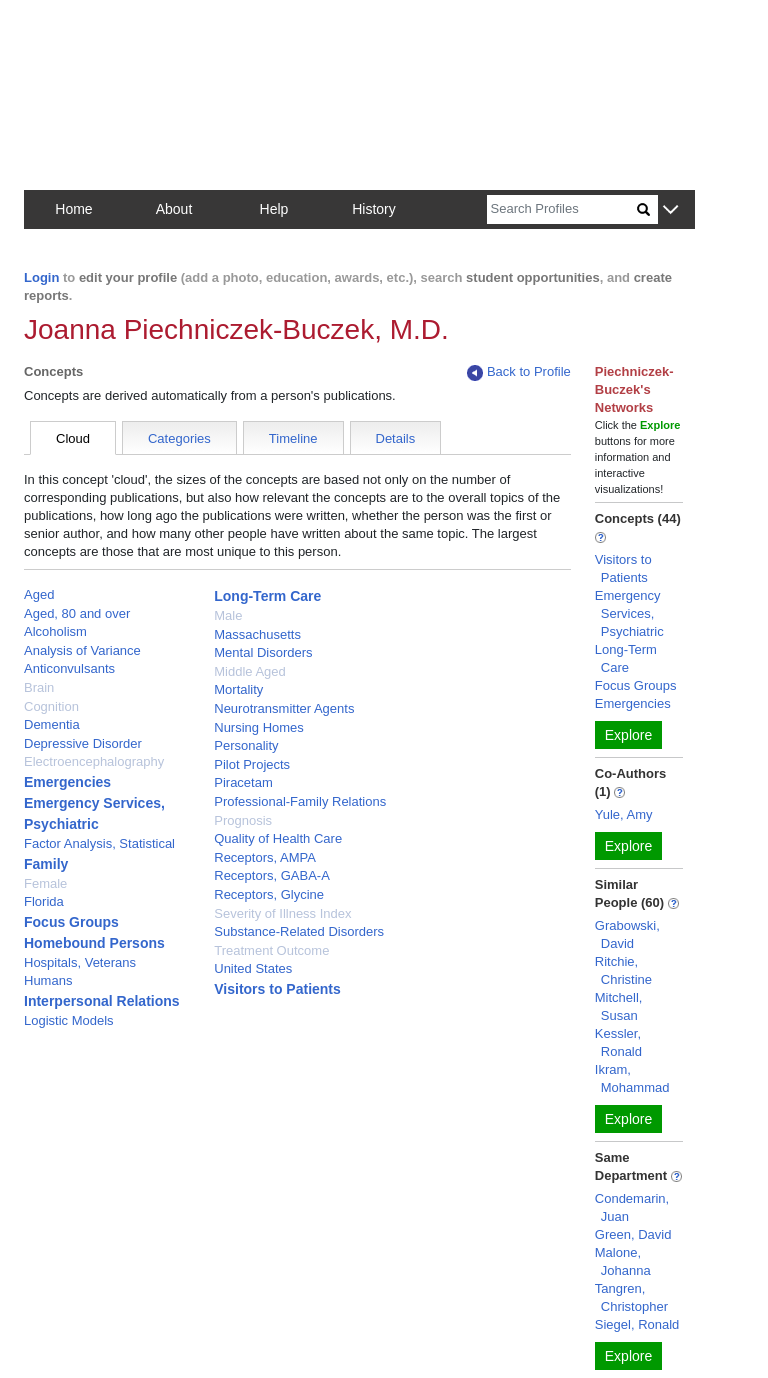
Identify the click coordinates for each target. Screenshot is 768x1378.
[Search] (562, 209)
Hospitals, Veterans (80, 962)
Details (396, 438)
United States (253, 968)
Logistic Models (69, 1020)
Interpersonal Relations (102, 1001)
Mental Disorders (263, 652)
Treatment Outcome (271, 950)
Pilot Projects (252, 764)
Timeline (293, 438)
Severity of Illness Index (282, 913)
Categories (179, 438)
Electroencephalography (94, 761)
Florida (44, 901)
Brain (39, 687)
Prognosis (243, 820)
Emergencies (67, 782)
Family (46, 864)
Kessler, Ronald (618, 1042)
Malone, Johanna (623, 1261)
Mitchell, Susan (619, 1006)
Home (73, 209)
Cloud (73, 438)
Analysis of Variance (82, 650)
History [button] (374, 209)
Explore (628, 735)
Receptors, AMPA (265, 857)
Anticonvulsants (69, 668)
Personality (246, 745)
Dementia (52, 724)
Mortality (238, 689)
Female (45, 883)
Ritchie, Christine (623, 970)
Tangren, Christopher (631, 1297)
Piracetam (243, 782)
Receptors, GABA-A (272, 875)
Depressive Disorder (83, 743)
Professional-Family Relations (300, 801)
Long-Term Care (267, 596)
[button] (670, 210)
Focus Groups (71, 922)
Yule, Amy (624, 814)
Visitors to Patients (277, 989)
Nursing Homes (259, 727)
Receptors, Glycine (269, 894)
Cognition (51, 706)
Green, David (633, 1234)
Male (228, 615)
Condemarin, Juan (632, 1207)
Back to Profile (519, 372)
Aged (39, 594)
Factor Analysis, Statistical (99, 843)
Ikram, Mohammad (632, 1078)
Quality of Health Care (278, 838)
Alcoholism (55, 631)
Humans (48, 980)
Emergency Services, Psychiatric (629, 613)
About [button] (174, 209)
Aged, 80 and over (77, 613)
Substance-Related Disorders (299, 931)
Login (41, 277)
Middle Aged (250, 671)
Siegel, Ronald (637, 1324)
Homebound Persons (94, 943)
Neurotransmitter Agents (284, 708)
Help (274, 209)
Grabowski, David (627, 934)
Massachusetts (257, 634)
